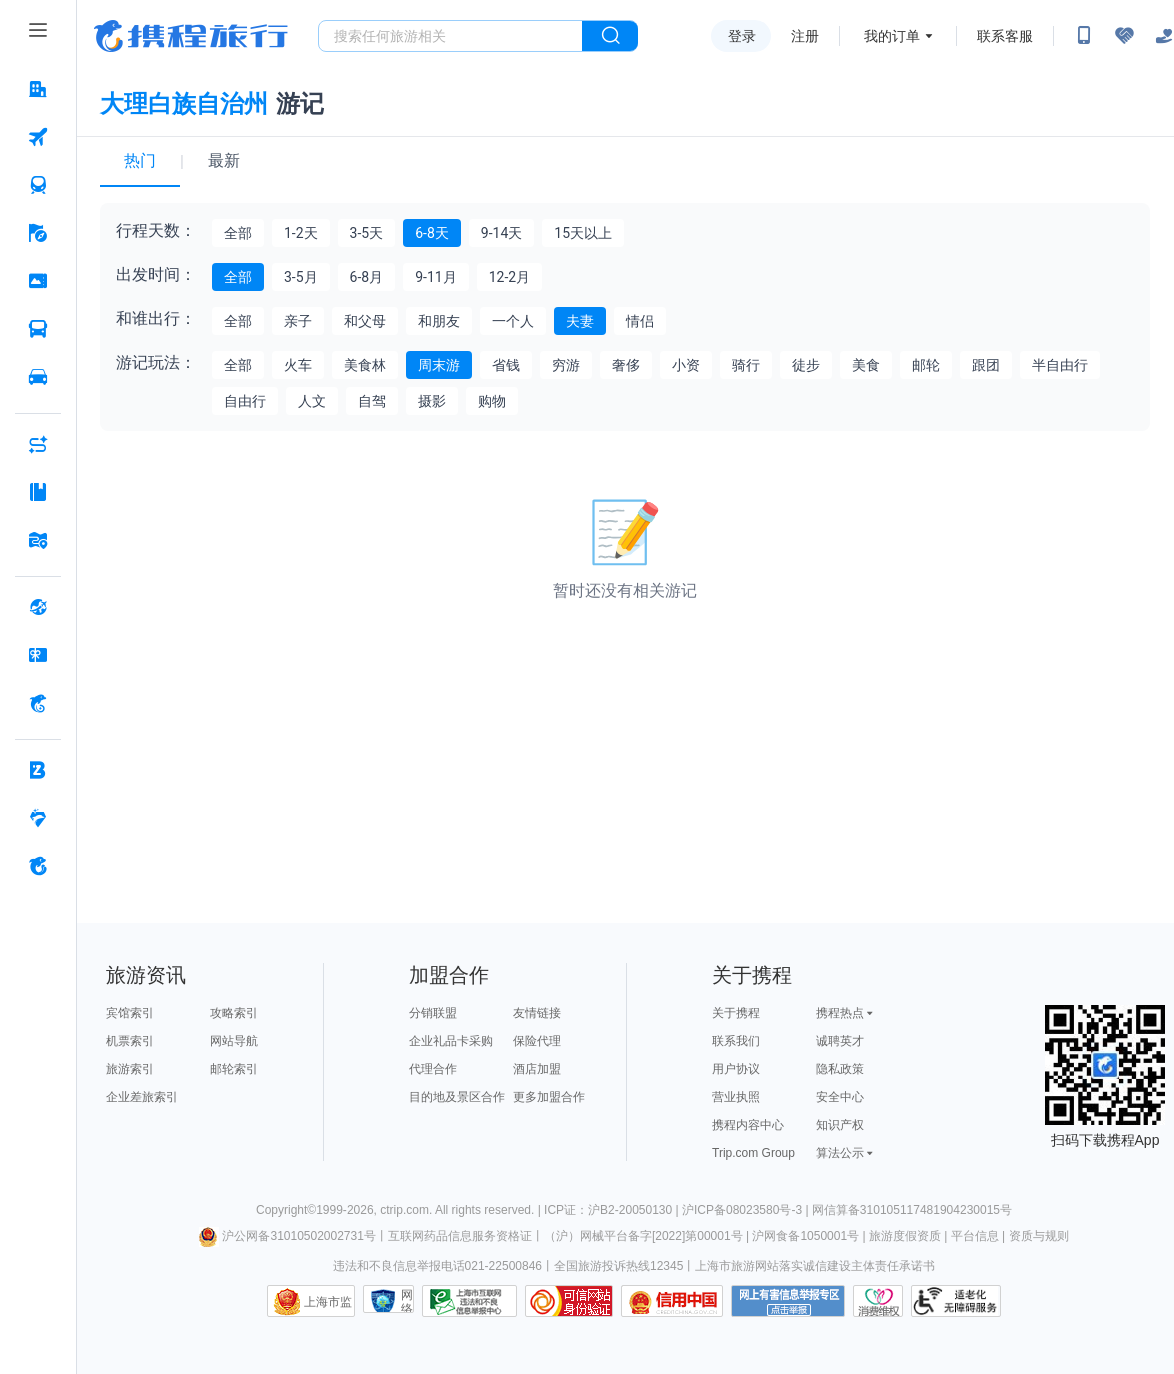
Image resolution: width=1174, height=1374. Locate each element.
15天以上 (583, 233)
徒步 (806, 365)
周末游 (439, 365)
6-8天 (432, 233)
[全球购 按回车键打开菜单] (38, 607)
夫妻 (580, 321)
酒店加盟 (537, 1069)
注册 (805, 36)
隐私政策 (840, 1069)
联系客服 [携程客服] (1005, 36)
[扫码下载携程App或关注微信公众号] (1084, 36)
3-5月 (301, 277)
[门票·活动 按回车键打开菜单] (38, 281)
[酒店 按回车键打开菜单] (38, 89)
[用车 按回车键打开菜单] (38, 377)
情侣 (640, 321)
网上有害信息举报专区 (788, 1301)
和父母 (365, 321)
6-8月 (367, 277)
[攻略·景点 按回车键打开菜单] (38, 492)
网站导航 (234, 1041)
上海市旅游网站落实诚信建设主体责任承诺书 (815, 1266)
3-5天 (367, 233)
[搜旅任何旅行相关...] (450, 36)
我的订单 (892, 36)
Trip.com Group (753, 1153)
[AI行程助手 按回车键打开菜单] (38, 444)
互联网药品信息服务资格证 (460, 1236)
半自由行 (1060, 365)
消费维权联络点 (878, 1301)
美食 (866, 365)
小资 (686, 365)
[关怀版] (1164, 36)
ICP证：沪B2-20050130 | (613, 1210)
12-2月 (509, 277)
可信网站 (569, 1301)
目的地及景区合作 (457, 1097)
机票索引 (130, 1041)
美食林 (365, 365)
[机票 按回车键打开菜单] (38, 137)
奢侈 (626, 365)
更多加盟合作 (549, 1097)
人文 (312, 401)
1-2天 (301, 233)
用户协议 (736, 1069)
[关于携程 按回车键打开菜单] (38, 866)
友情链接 (537, 1013)
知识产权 (840, 1125)
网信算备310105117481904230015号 (912, 1210)
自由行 (245, 401)
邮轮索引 (234, 1069)
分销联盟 (433, 1013)
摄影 (432, 401)
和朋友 (439, 321)
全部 (238, 233)
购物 (492, 401)
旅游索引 (130, 1069)
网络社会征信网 (407, 1300)
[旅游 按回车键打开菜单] (38, 233)
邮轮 (926, 365)
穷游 (566, 365)
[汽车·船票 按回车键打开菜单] (38, 329)
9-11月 (435, 277)
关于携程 (736, 1013)
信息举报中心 (469, 1301)
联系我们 (736, 1041)
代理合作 (433, 1069)
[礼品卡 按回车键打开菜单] (38, 655)
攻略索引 (234, 1013)
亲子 (298, 321)
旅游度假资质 (905, 1236)
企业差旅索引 (142, 1097)
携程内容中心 (748, 1125)
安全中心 (840, 1097)
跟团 (986, 365)
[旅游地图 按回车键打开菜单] (38, 540)
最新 (224, 160)
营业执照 (736, 1097)
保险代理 (537, 1041)
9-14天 (501, 233)
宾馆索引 (130, 1013)
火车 (298, 365)
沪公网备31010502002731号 (287, 1236)
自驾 (372, 401)
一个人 (513, 321)
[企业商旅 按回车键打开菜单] (38, 770)
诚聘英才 (840, 1041)
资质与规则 (1039, 1236)
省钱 (506, 365)
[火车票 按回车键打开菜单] (38, 185)
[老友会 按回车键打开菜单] (38, 818)
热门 (140, 160)
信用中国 (672, 1301)
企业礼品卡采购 (451, 1041)
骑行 (746, 365)
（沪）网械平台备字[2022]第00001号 (643, 1236)
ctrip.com (404, 1210)
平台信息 (975, 1236)
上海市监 (328, 1302)
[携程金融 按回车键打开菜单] (38, 703)
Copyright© (286, 1210)
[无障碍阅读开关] (1124, 36)
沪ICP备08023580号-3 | (747, 1210)
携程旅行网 (191, 36)
